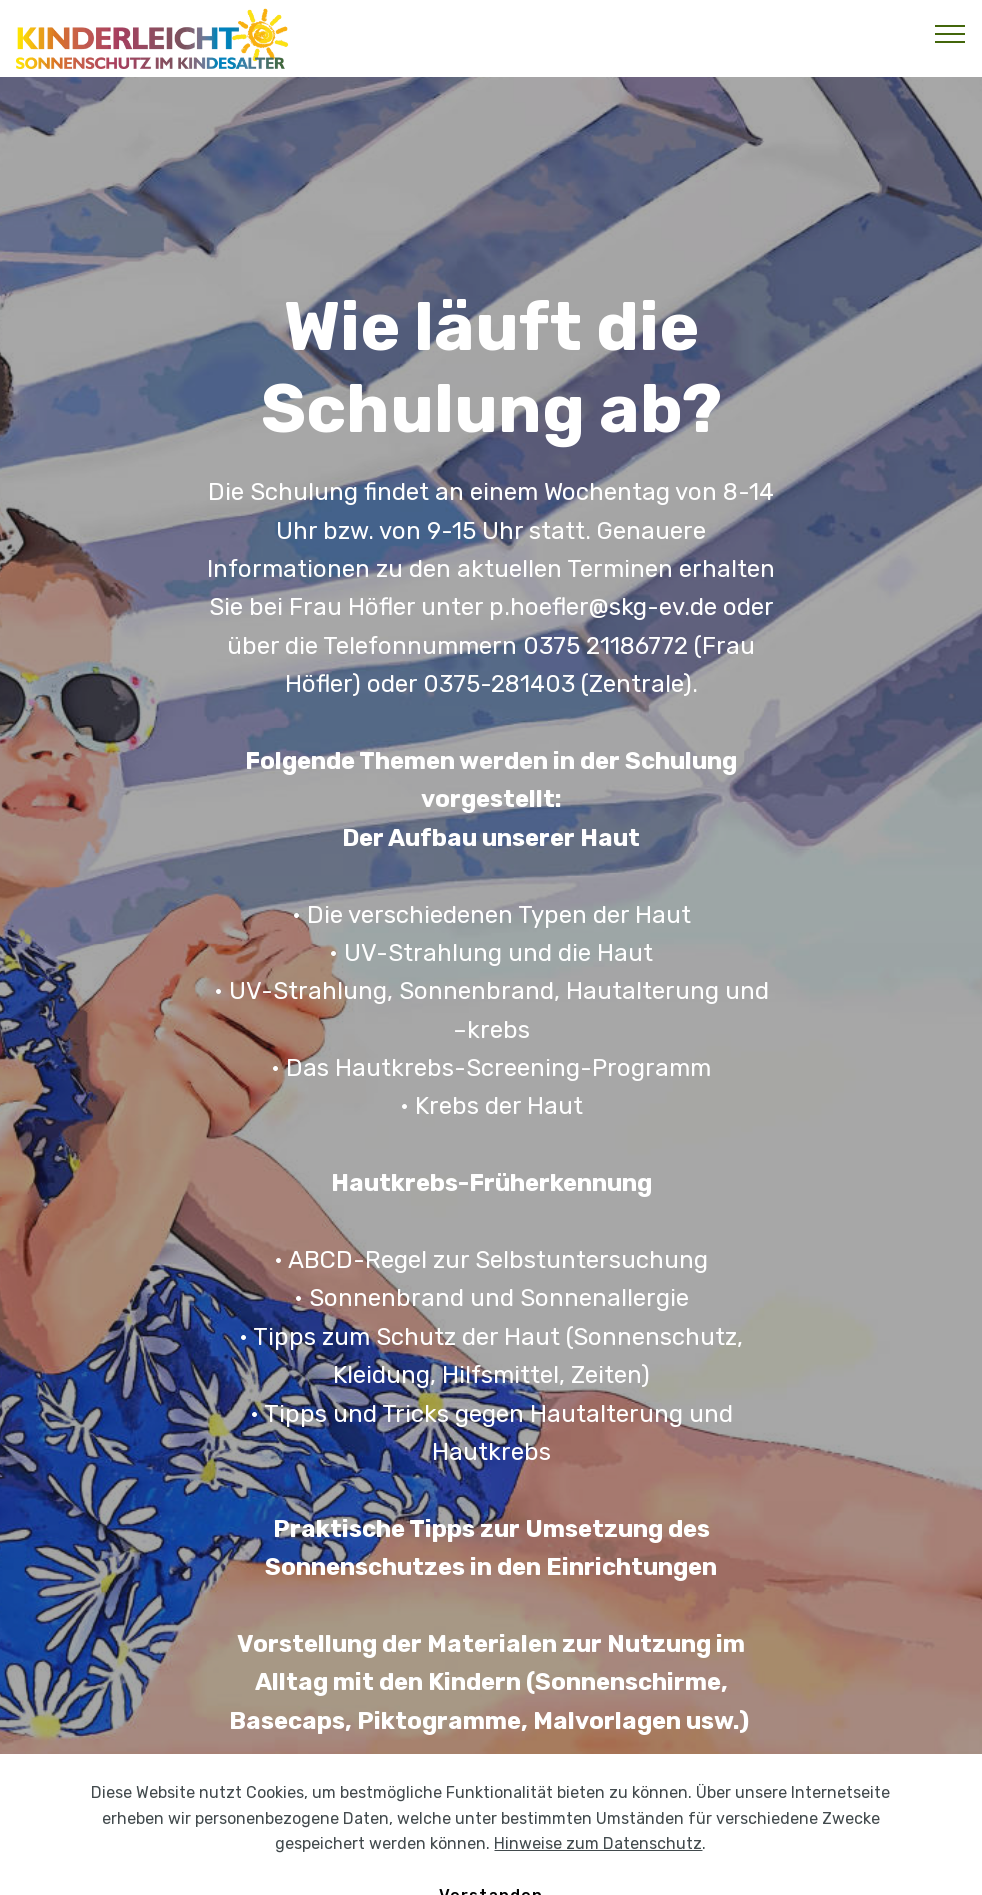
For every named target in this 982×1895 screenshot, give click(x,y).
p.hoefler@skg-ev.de (603, 607)
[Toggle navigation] (950, 33)
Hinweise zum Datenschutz (598, 1868)
